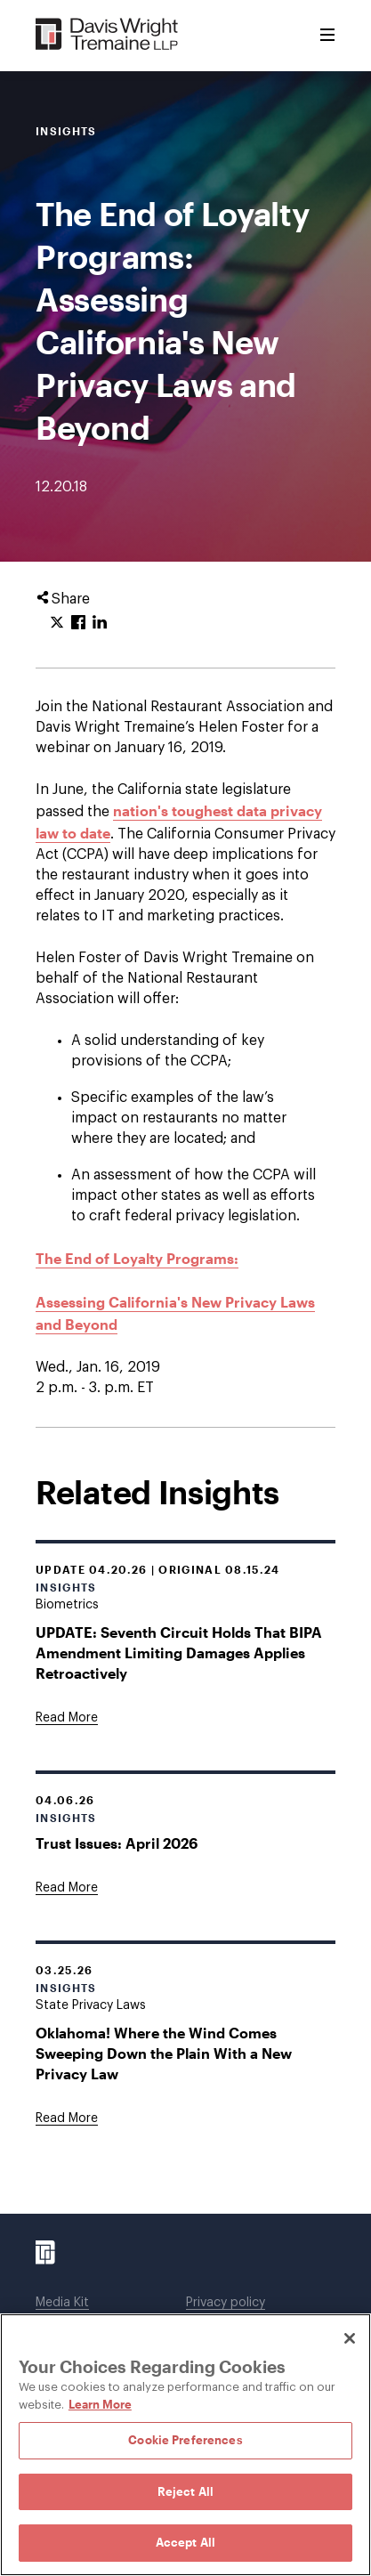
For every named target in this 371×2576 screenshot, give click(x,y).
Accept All (185, 2542)
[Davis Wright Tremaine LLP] (107, 35)
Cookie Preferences (185, 2440)
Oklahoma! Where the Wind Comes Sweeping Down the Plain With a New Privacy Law (164, 2053)
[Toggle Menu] (327, 36)
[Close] (349, 2338)
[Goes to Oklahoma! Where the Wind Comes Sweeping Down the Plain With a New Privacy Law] (67, 2118)
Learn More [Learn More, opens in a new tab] (100, 2404)
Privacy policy (225, 2303)
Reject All (185, 2491)
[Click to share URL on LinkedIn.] (100, 623)
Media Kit (62, 2303)
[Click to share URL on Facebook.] (78, 623)
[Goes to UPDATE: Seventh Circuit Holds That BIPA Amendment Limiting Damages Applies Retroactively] (67, 1718)
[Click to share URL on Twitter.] (57, 623)
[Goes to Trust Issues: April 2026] (67, 1888)
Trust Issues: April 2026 (117, 1843)
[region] (185, 2444)
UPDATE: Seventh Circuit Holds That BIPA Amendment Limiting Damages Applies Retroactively (179, 1652)
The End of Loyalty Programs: (137, 1258)
